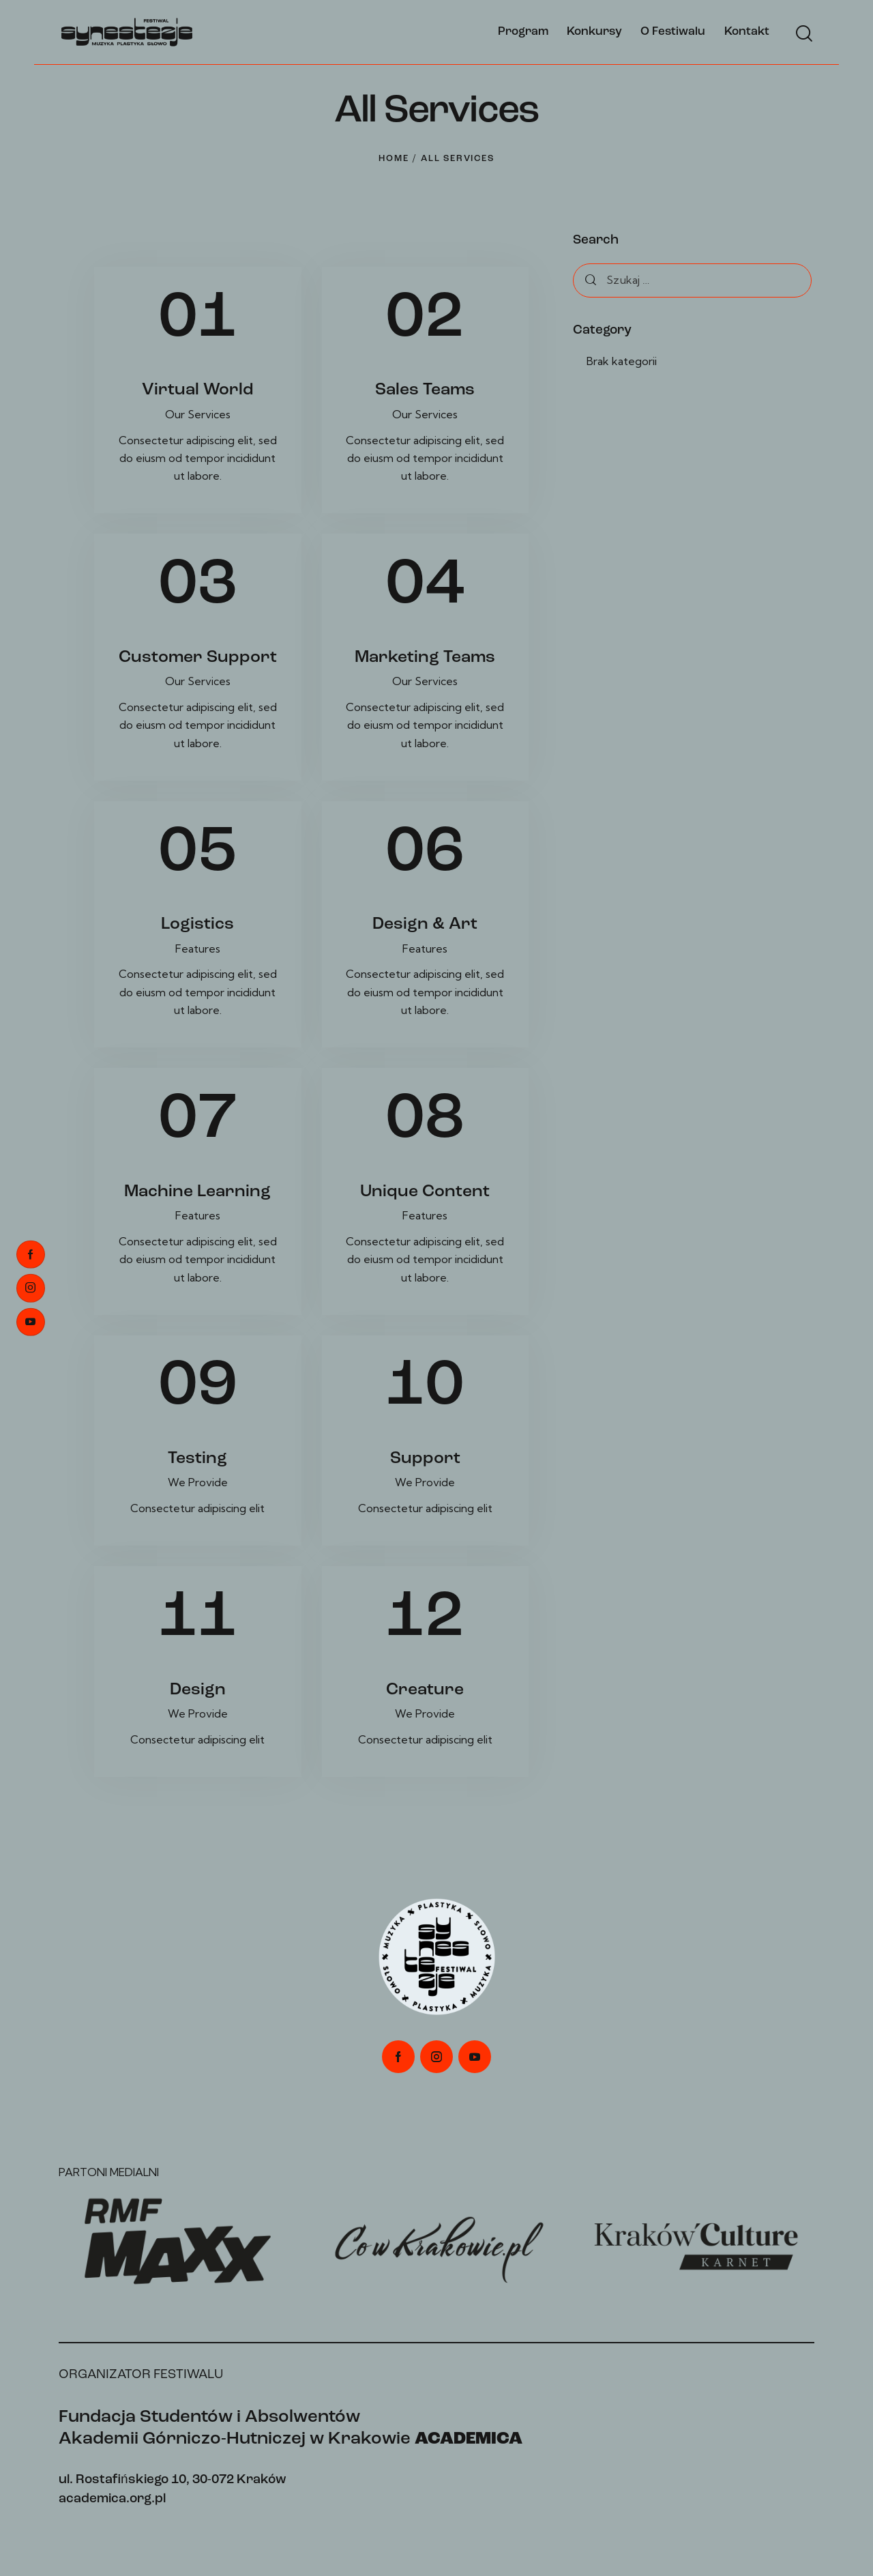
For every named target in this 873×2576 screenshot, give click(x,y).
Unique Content (425, 1191)
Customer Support (198, 657)
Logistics (197, 924)
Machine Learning (197, 1191)
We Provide (198, 1482)
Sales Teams (425, 390)
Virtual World (198, 390)
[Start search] (803, 34)
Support (425, 1458)
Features (197, 948)
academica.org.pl (112, 2499)
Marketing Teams (425, 657)
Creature (425, 1689)
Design (198, 1689)
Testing (197, 1458)
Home (394, 158)
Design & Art (424, 924)
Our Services (198, 414)
